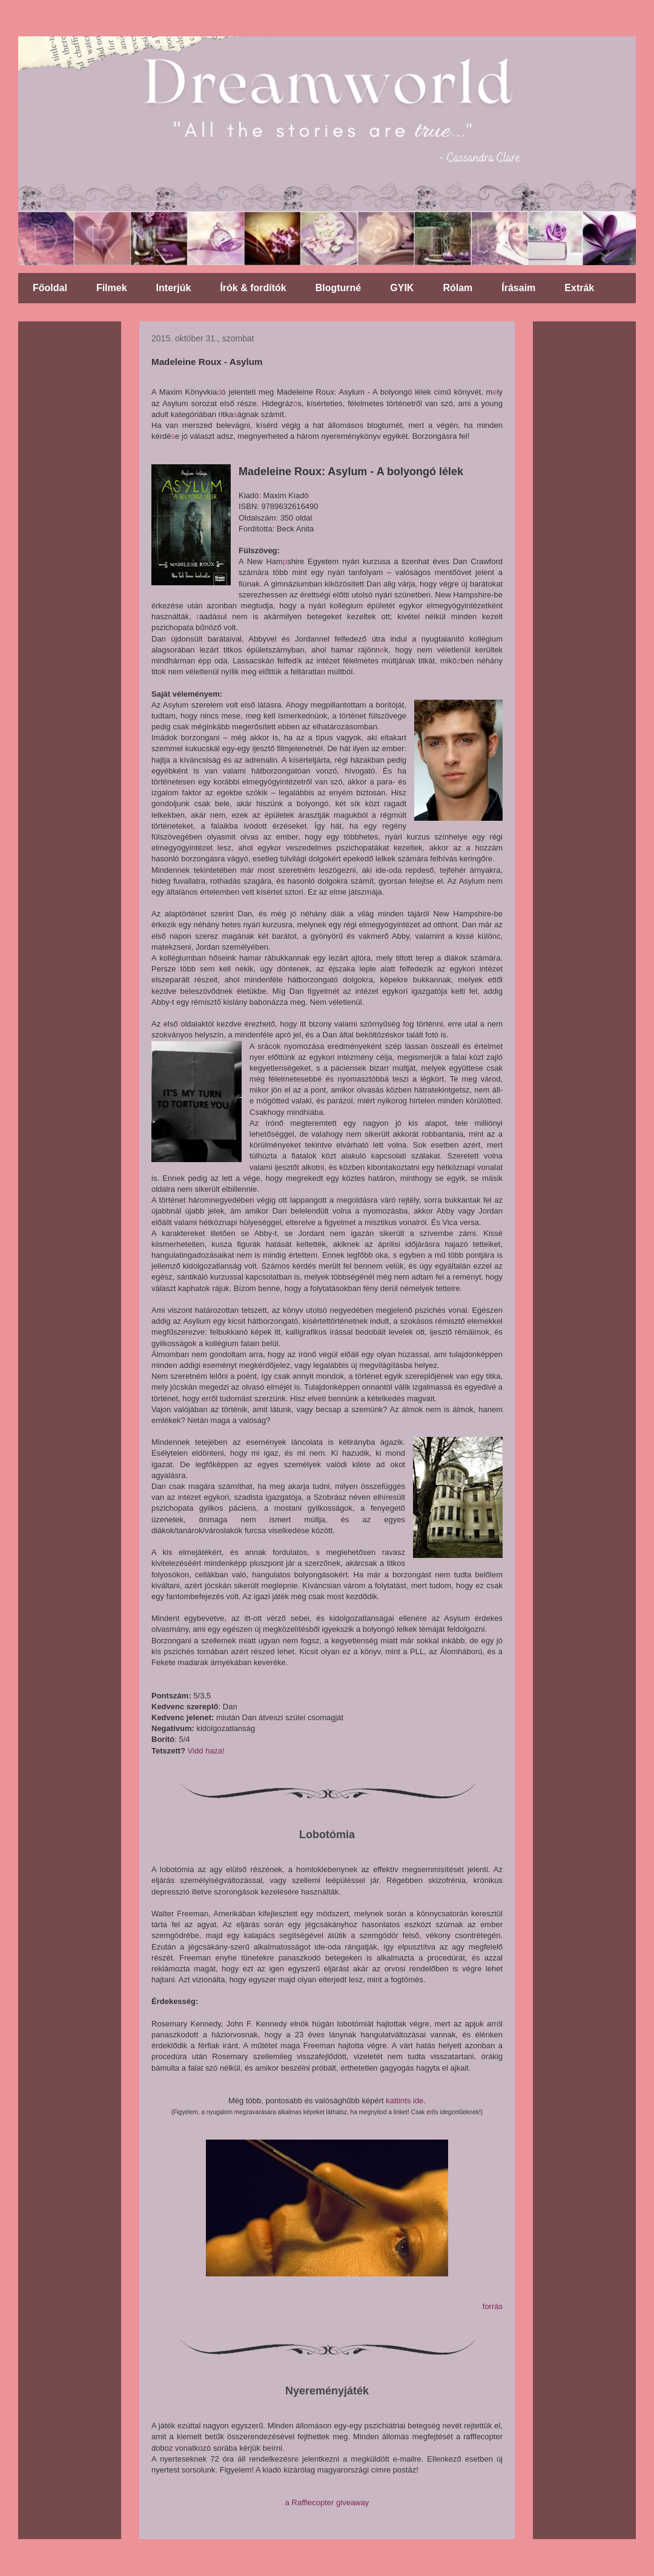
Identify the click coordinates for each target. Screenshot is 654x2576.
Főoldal (50, 288)
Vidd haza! (206, 1750)
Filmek (111, 288)
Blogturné (338, 288)
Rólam (457, 288)
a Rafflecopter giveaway (327, 2502)
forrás (493, 2306)
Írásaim (518, 288)
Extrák (579, 288)
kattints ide (404, 2100)
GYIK (402, 288)
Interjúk (173, 288)
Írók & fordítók (253, 288)
